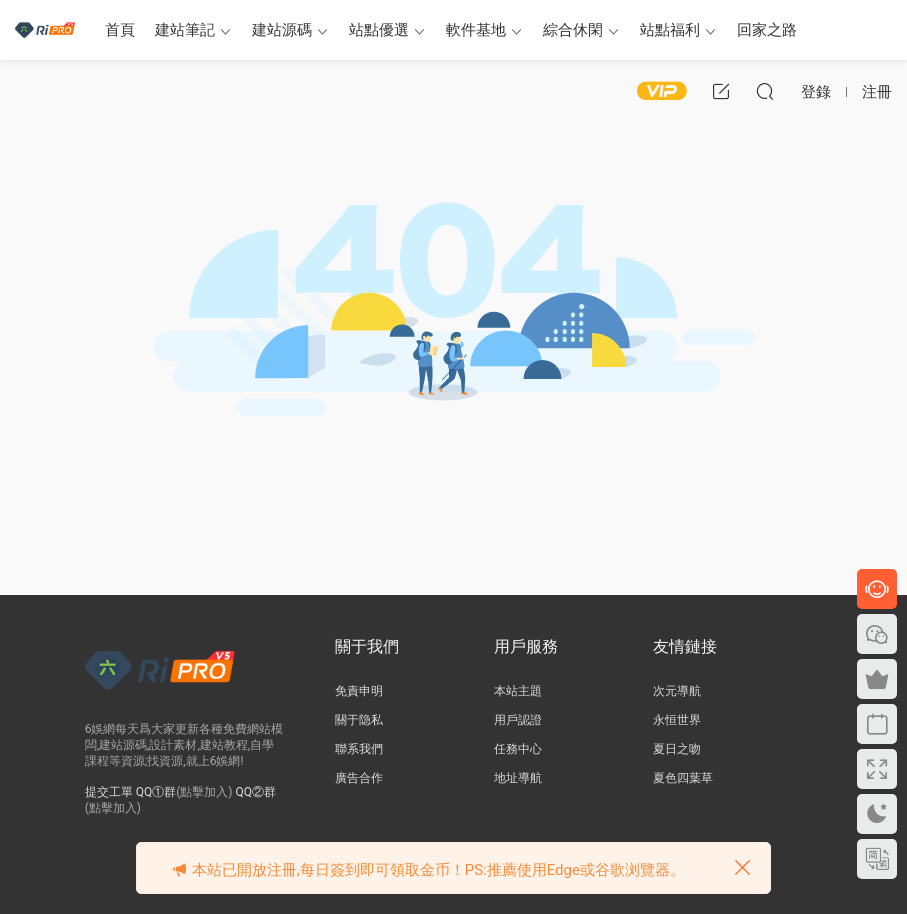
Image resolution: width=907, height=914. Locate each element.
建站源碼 (282, 30)
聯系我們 (359, 749)
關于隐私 (359, 720)
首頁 (120, 30)
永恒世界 (677, 720)
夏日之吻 (677, 749)
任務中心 (518, 749)
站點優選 (379, 30)
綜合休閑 (573, 30)
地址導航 (518, 778)
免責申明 (359, 691)
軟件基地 (476, 30)
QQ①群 (156, 792)
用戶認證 (518, 720)
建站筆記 (185, 30)
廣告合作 (359, 778)
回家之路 (767, 30)
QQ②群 (256, 792)
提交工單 (109, 792)
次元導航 (677, 691)
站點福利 (670, 30)
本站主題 (518, 691)
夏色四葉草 (683, 778)
